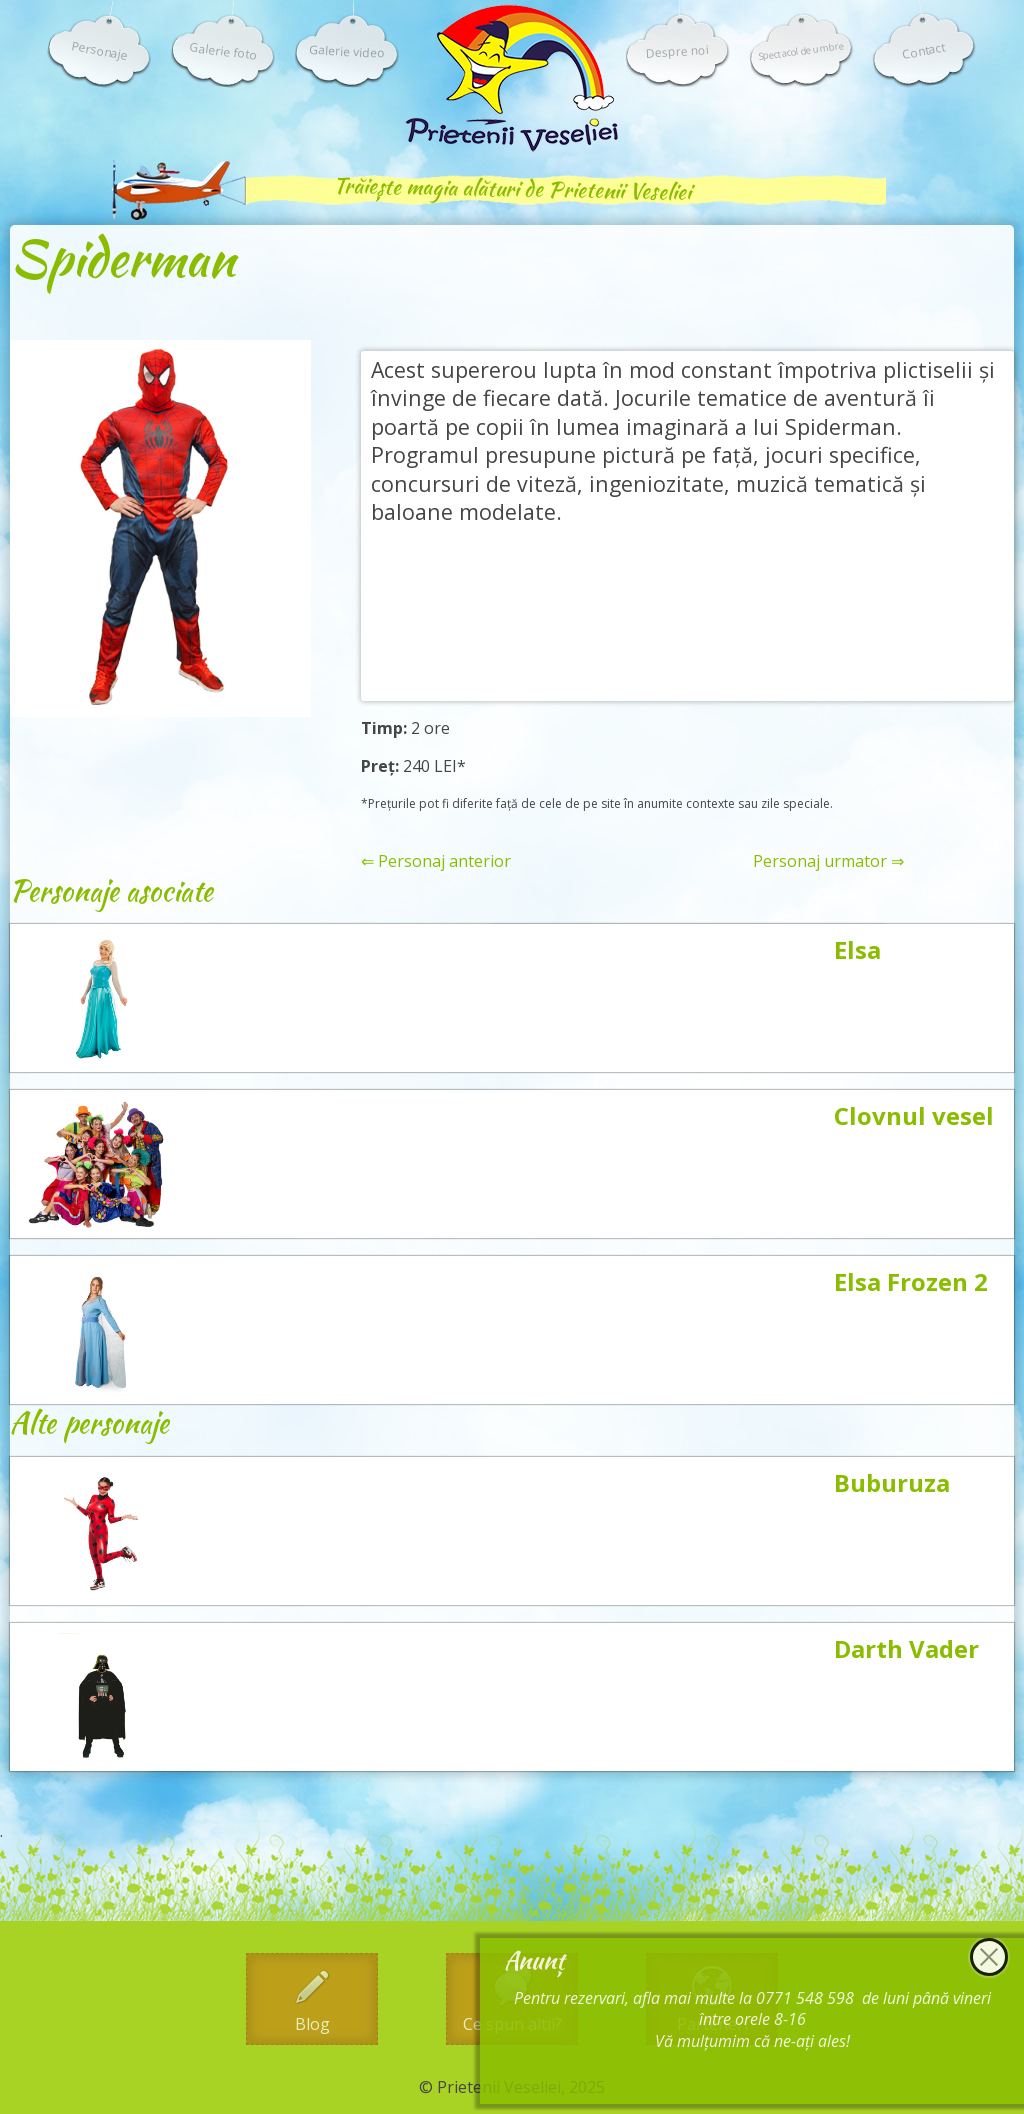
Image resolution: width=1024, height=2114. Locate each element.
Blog (312, 2024)
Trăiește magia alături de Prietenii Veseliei (512, 188)
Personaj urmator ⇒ (828, 861)
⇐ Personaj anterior (436, 861)
